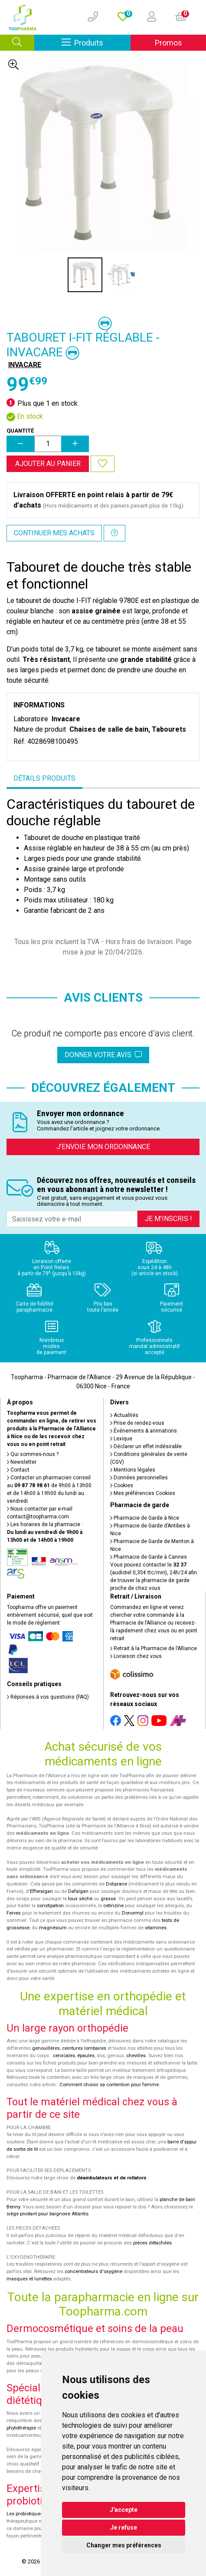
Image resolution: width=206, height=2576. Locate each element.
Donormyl (133, 1913)
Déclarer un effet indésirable (146, 1446)
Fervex (14, 1913)
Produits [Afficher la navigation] (96, 42)
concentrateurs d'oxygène (93, 2271)
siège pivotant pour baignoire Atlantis (47, 2214)
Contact (18, 1470)
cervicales (64, 2055)
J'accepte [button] (123, 2509)
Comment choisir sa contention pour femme (109, 2085)
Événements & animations (143, 1431)
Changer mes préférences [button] (123, 2545)
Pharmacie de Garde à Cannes (148, 1557)
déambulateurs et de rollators (112, 2178)
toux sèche (80, 1899)
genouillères (46, 2048)
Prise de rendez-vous (137, 1423)
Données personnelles (139, 1478)
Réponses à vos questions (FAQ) (48, 1697)
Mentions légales (132, 1470)
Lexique (121, 1439)
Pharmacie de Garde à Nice (144, 1518)
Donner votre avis (103, 1055)
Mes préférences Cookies (142, 1493)
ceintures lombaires (84, 2048)
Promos (168, 42)
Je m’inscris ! (168, 1219)
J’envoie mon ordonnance (103, 1147)
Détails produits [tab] (44, 778)
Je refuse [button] (123, 2527)
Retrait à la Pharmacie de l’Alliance (153, 1648)
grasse (108, 1899)
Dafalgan (78, 1891)
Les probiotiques (25, 2514)
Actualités (124, 1415)
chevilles (136, 2055)
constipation (50, 1905)
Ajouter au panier (48, 463)
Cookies (121, 1485)
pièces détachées (152, 2243)
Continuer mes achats (54, 533)
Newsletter (21, 1462)
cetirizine (113, 1905)
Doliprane (116, 1884)
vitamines (156, 1928)
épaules (86, 2055)
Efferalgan (41, 1891)
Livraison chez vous (136, 1656)
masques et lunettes (29, 2279)
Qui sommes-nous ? (33, 1454)
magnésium (53, 1928)
